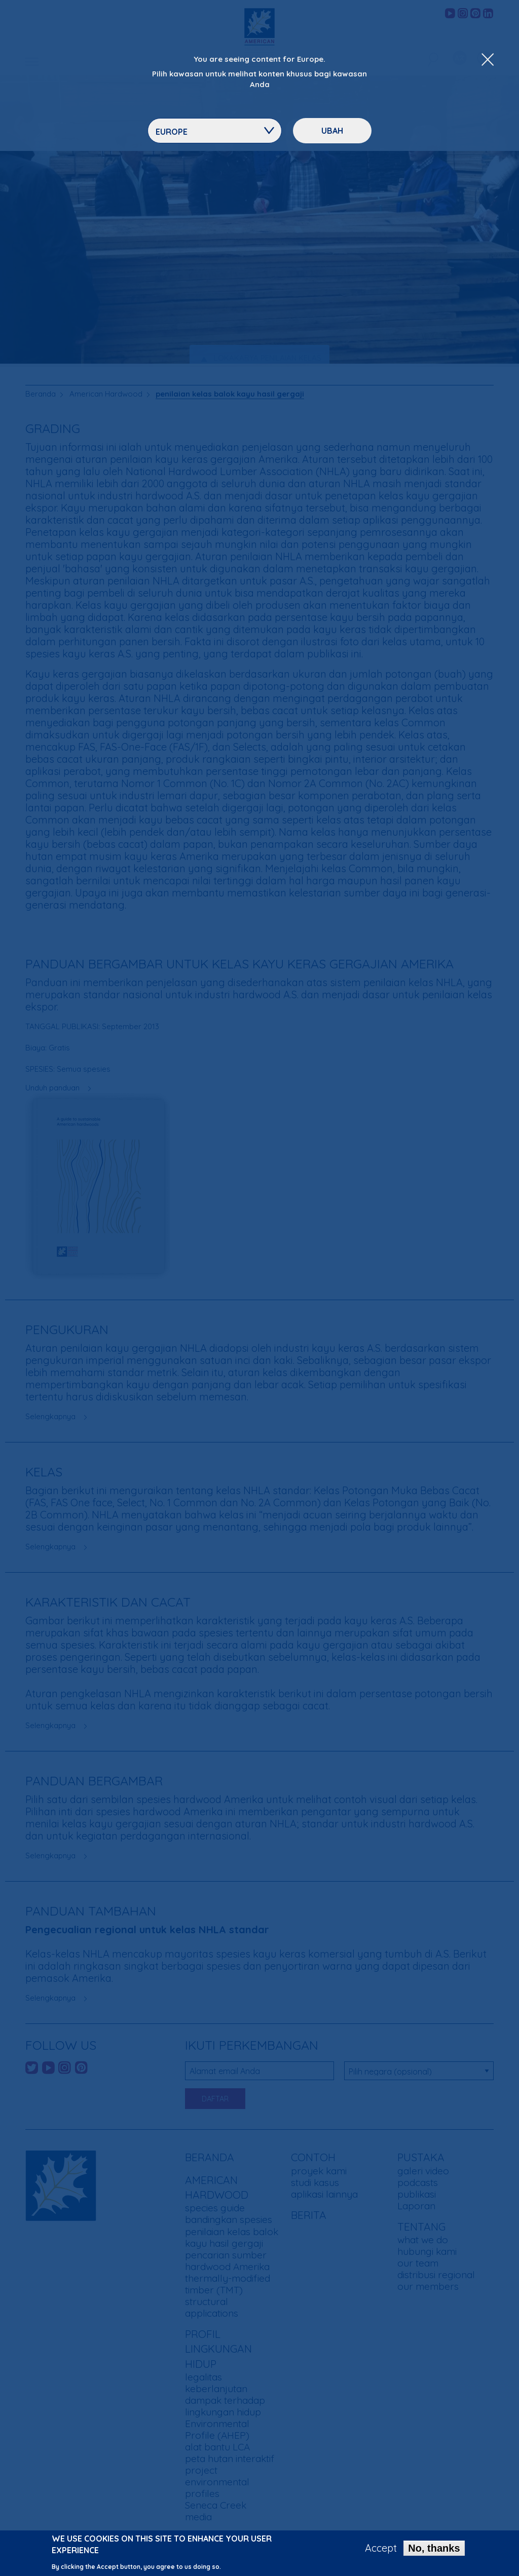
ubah (332, 131)
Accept (381, 2549)
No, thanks (434, 2548)
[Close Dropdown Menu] (487, 60)
